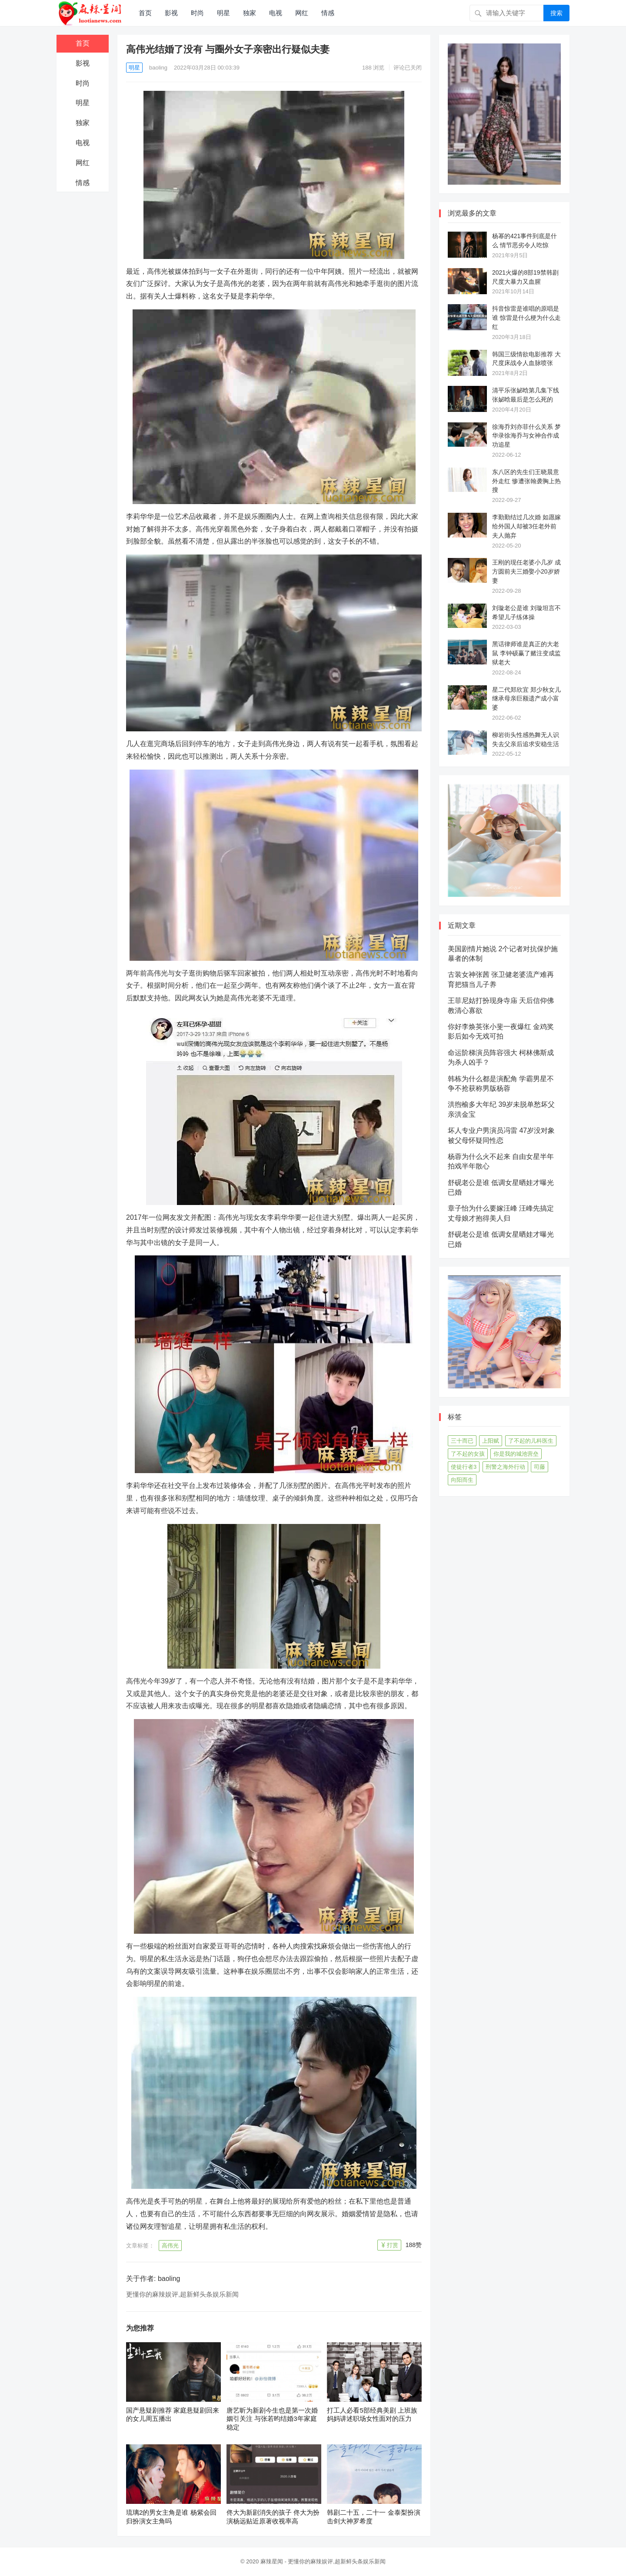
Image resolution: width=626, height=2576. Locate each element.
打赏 (392, 2245)
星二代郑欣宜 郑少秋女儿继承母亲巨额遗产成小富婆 (526, 698)
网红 (301, 13)
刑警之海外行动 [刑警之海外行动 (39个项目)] (505, 1467)
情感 (327, 13)
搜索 (556, 13)
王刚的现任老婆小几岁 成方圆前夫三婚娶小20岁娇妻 (526, 571)
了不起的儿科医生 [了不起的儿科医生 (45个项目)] (530, 1440)
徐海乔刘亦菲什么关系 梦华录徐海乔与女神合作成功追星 (526, 435)
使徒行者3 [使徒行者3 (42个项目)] (463, 1467)
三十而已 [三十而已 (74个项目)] (462, 1440)
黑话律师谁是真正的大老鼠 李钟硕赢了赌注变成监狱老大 (526, 653)
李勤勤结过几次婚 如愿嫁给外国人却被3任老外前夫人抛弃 (526, 526)
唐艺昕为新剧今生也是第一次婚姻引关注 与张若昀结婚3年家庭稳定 (272, 2419)
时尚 (197, 13)
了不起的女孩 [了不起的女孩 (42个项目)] (468, 1454)
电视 (275, 13)
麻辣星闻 (271, 2561)
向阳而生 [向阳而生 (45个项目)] (462, 1480)
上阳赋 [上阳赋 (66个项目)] (490, 1440)
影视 (171, 13)
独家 (249, 13)
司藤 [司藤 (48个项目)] (539, 1467)
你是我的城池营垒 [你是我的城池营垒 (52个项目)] (516, 1454)
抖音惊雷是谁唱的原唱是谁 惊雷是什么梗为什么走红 (526, 317)
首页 (145, 13)
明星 (223, 13)
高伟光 (170, 2245)
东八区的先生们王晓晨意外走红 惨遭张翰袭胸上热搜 (526, 481)
